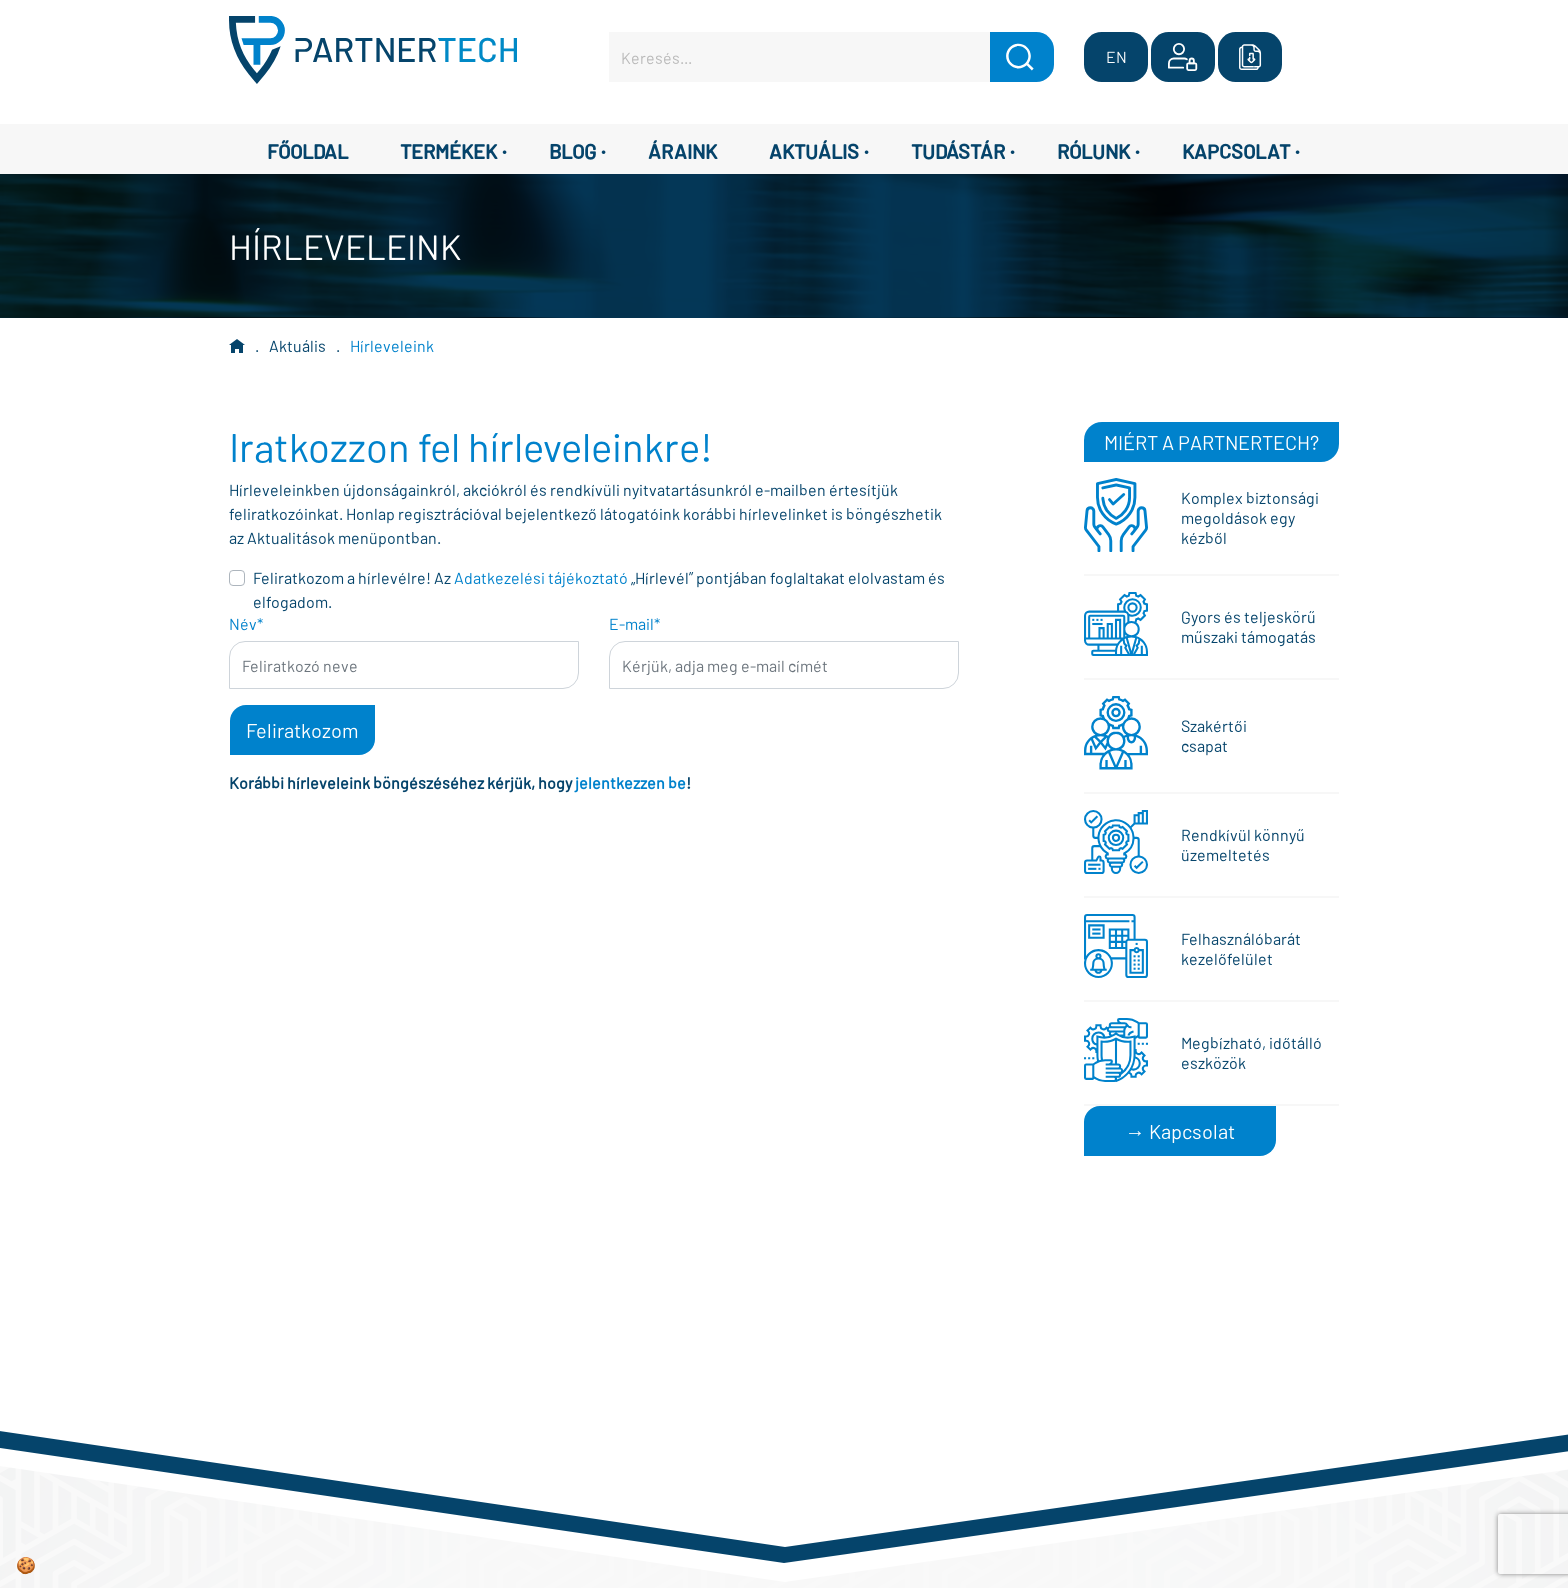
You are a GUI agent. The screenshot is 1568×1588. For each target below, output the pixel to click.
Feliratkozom (302, 730)
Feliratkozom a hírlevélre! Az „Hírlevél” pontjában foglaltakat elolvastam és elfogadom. (599, 589)
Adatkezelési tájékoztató (541, 577)
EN (1116, 56)
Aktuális (297, 345)
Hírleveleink (392, 345)
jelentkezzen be (630, 782)
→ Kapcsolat (1180, 1131)
